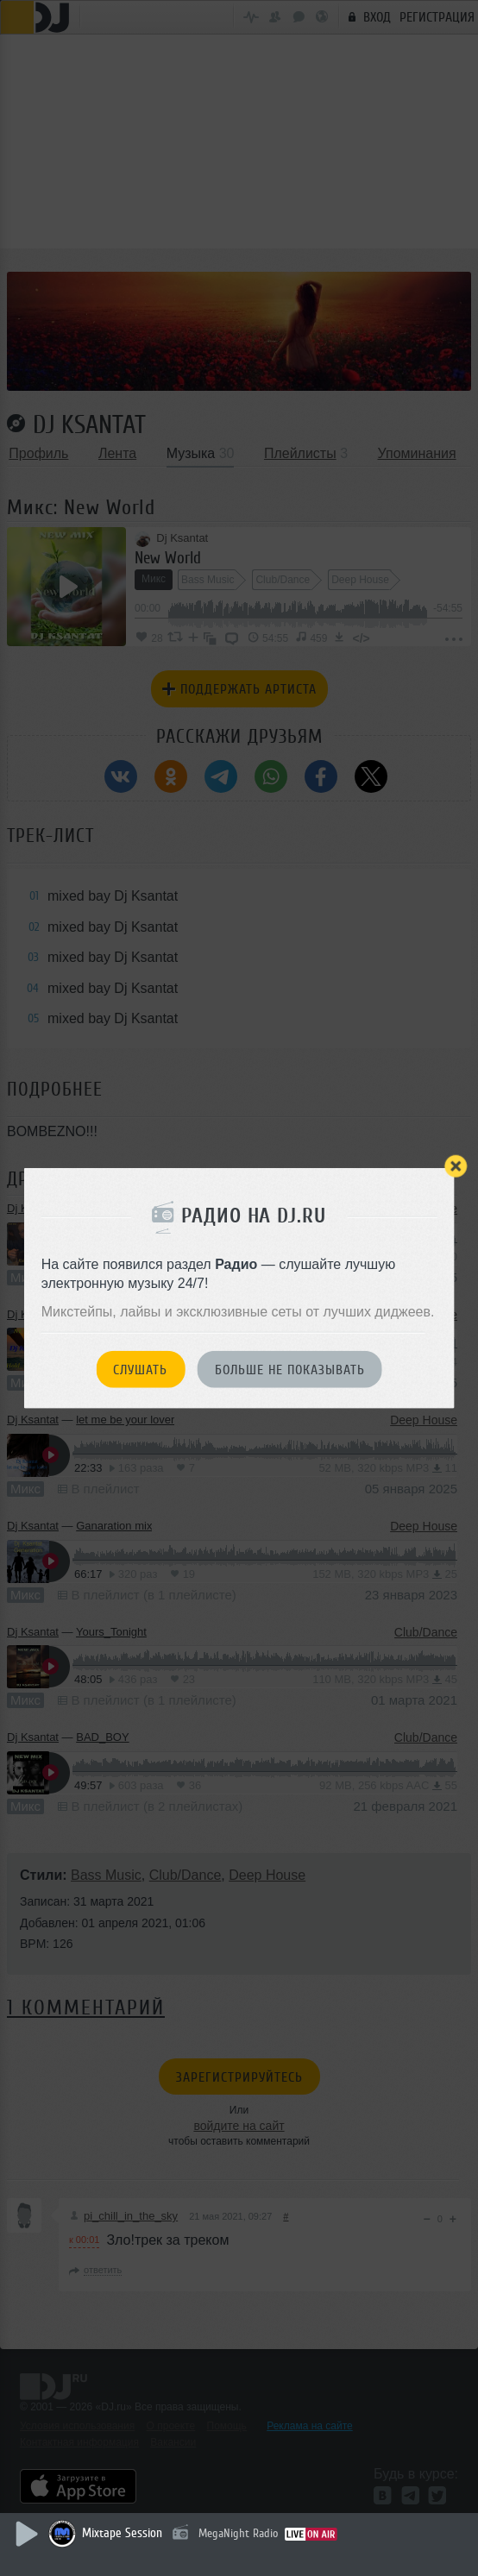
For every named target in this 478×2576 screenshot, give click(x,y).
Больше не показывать (290, 1370)
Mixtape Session (122, 2533)
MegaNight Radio (238, 2533)
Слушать (140, 1370)
